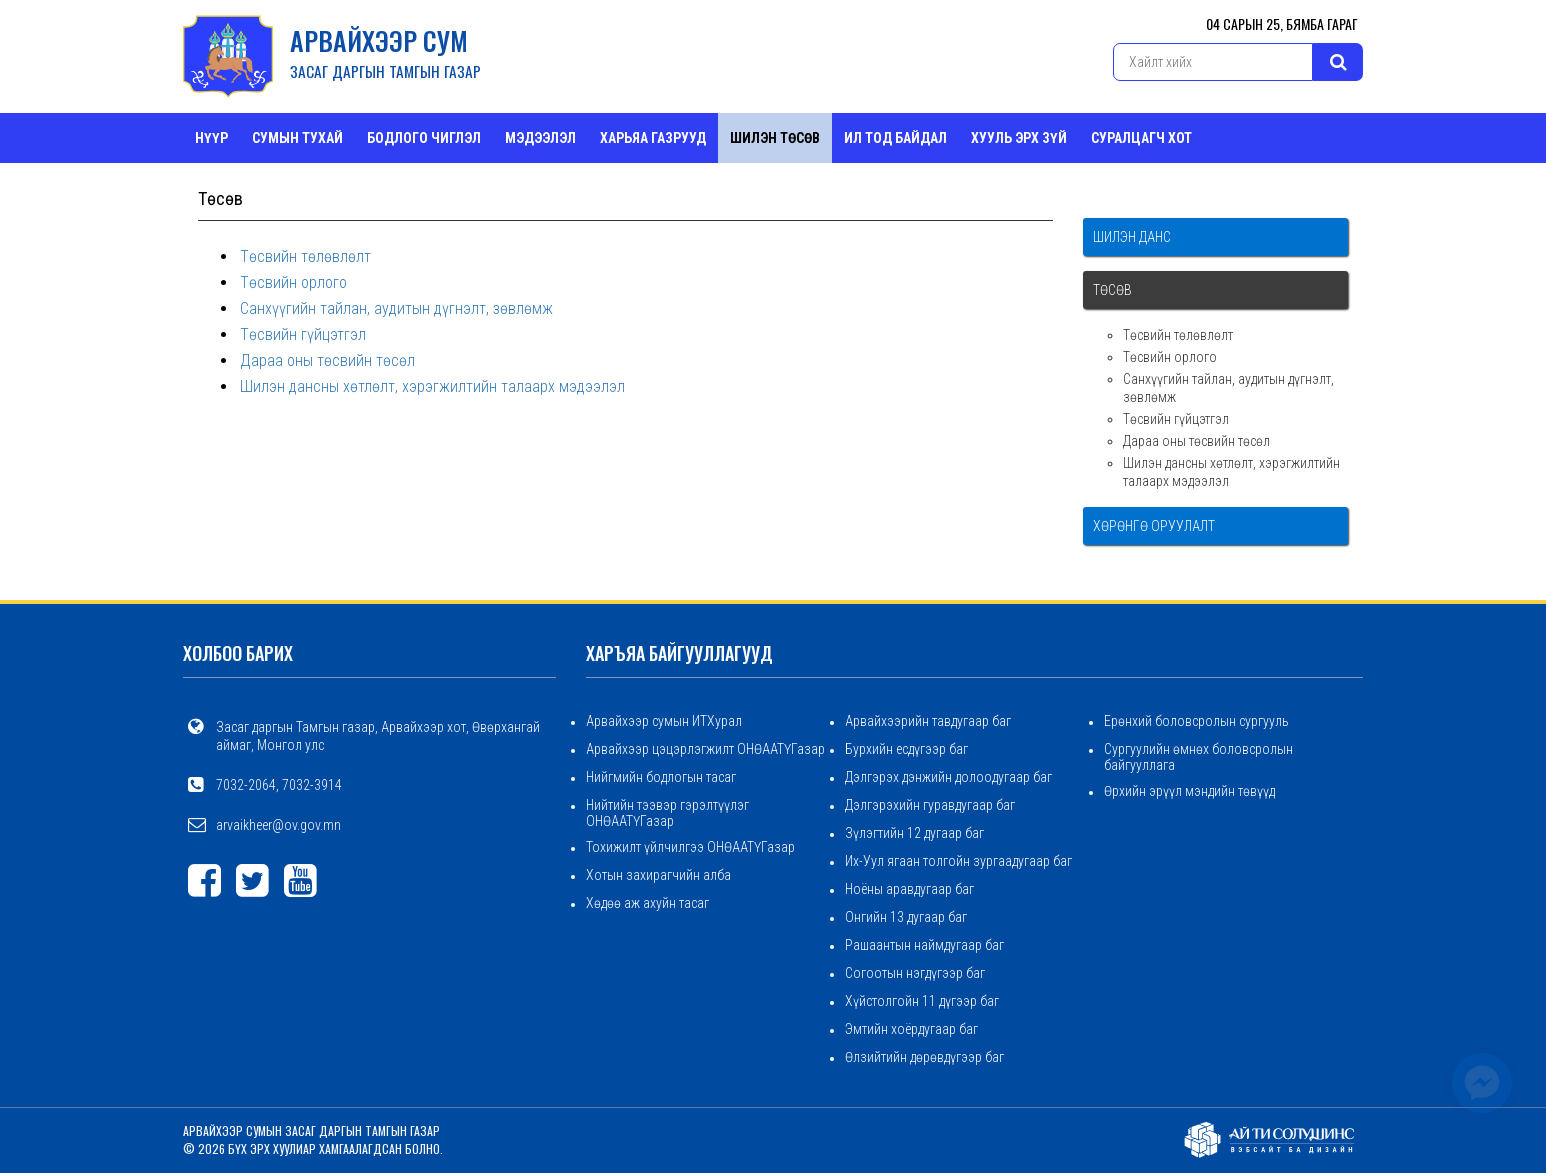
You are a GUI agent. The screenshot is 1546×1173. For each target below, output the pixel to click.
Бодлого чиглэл (424, 138)
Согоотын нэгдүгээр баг (915, 973)
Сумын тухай (297, 138)
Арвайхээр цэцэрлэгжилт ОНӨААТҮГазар (705, 749)
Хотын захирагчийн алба (658, 875)
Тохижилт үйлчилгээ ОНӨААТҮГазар (690, 847)
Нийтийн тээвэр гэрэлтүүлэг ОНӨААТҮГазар (667, 813)
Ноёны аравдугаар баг (909, 889)
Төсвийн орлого (293, 282)
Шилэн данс (1132, 237)
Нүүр (211, 138)
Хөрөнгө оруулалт (1154, 526)
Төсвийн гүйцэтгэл (303, 334)
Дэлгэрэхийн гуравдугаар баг (930, 805)
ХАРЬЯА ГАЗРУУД (653, 138)
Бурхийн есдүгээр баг (906, 749)
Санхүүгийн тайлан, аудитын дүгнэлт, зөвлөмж (396, 308)
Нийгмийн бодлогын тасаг (661, 777)
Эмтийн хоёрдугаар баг (911, 1029)
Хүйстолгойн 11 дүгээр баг (922, 1001)
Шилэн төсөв (775, 138)
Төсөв (1112, 290)
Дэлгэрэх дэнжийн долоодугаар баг (948, 777)
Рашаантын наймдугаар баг (924, 945)
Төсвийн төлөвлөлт (305, 256)
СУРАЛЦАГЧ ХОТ (1141, 138)
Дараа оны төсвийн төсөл (327, 360)
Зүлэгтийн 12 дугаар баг (914, 833)
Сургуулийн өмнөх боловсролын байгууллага (1198, 757)
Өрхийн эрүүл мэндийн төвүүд (1189, 791)
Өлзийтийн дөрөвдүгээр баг (924, 1057)
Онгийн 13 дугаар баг (906, 917)
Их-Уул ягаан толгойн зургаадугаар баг (958, 861)
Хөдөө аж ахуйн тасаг (647, 903)
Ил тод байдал (895, 138)
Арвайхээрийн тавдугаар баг (928, 721)
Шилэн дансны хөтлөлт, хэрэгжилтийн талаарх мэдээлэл (432, 386)
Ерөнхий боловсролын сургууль (1196, 721)
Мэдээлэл (540, 138)
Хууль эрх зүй (1019, 138)
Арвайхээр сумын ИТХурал (664, 721)
